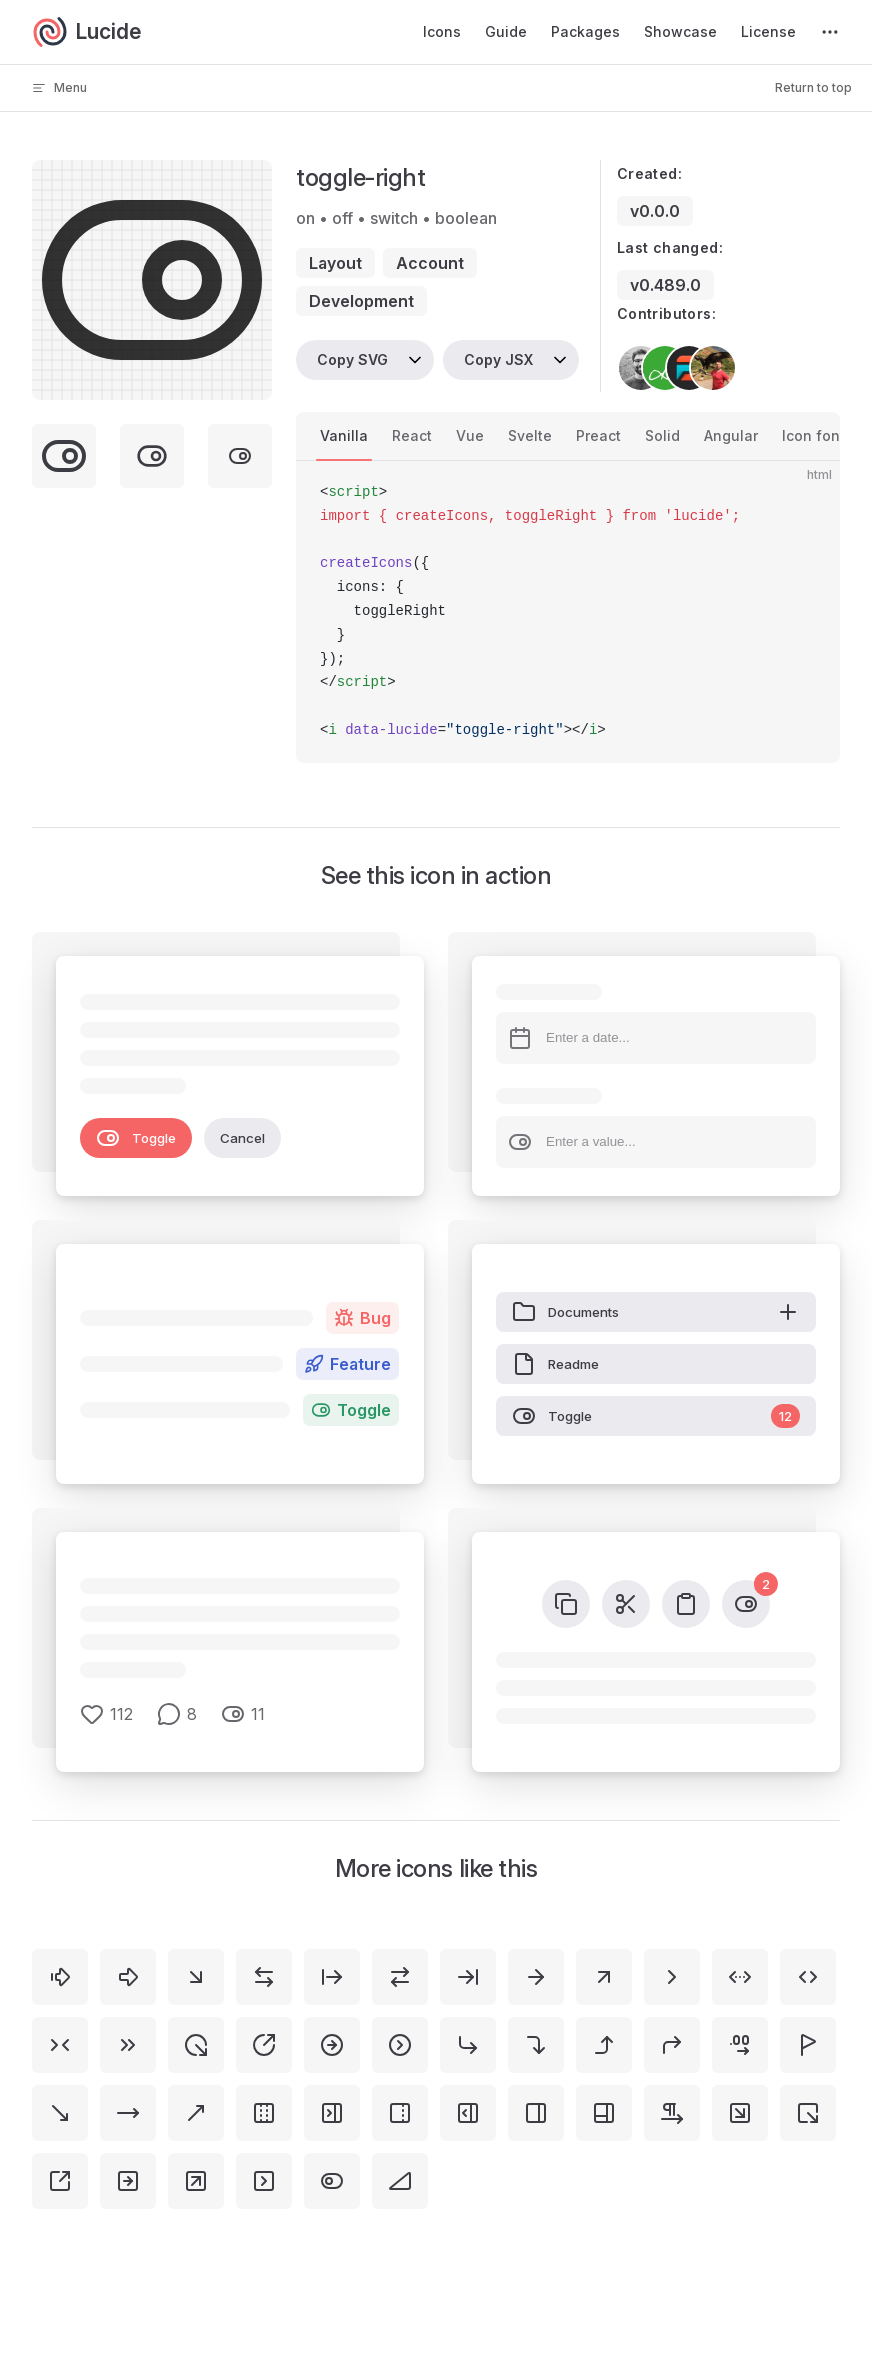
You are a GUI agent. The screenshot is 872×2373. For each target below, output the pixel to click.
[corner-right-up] (604, 2045)
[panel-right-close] (332, 2113)
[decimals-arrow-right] (740, 2045)
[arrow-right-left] (400, 1977)
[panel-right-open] (468, 2113)
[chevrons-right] (128, 2045)
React (412, 435)
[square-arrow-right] (128, 2181)
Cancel (242, 1138)
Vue (470, 435)
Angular (731, 435)
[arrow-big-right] (128, 1977)
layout (335, 263)
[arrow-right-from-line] (332, 1977)
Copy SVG (352, 359)
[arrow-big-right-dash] (60, 1977)
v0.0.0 (655, 211)
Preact (598, 435)
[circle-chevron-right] (400, 2045)
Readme (555, 1364)
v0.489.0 (665, 285)
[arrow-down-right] (196, 1977)
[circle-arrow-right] (332, 2045)
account (430, 263)
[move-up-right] (196, 2113)
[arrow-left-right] (264, 1977)
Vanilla (344, 435)
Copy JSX (498, 359)
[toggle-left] (332, 2181)
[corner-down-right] (468, 2045)
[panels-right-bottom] (604, 2113)
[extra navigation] (830, 32)
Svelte (530, 435)
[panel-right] (536, 2113)
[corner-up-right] (672, 2045)
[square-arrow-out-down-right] (808, 2113)
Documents (656, 1312)
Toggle (136, 1138)
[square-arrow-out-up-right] (60, 2181)
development (361, 301)
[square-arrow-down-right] (740, 2113)
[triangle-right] (400, 2181)
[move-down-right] (60, 2113)
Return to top (813, 87)
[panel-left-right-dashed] (264, 2113)
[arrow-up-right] (604, 1977)
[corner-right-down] (536, 2045)
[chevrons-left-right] (808, 1977)
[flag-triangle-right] (808, 2045)
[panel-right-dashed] (400, 2113)
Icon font (813, 435)
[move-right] (128, 2113)
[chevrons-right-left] (60, 2045)
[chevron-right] (672, 1977)
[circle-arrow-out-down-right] (196, 2045)
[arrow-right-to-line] (468, 1977)
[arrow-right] (536, 1977)
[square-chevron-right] (264, 2181)
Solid (662, 435)
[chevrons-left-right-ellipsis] (740, 1977)
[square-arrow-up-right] (196, 2181)
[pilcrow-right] (672, 2113)
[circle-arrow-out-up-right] (264, 2045)
